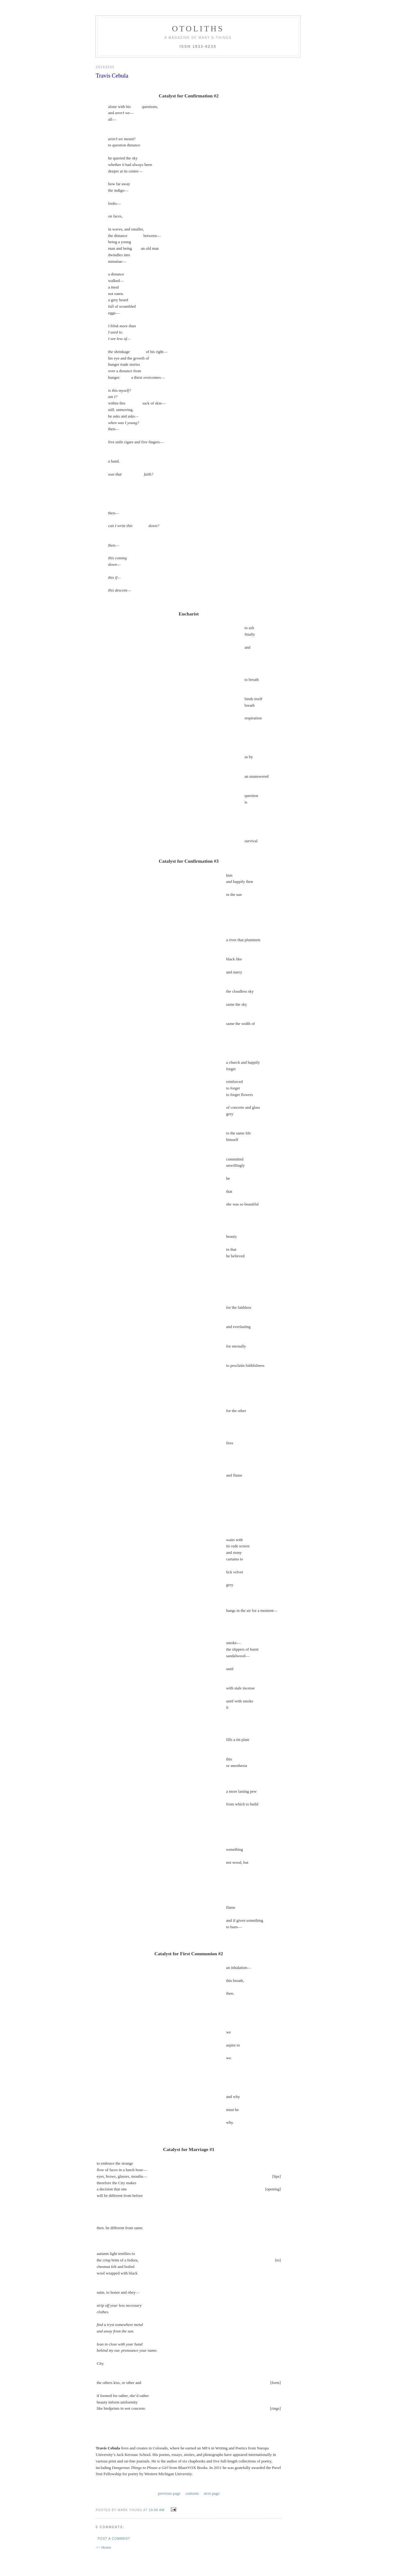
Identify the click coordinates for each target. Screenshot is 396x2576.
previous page (169, 2493)
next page (211, 2493)
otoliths (198, 28)
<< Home (103, 2547)
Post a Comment (114, 2538)
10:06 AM (157, 2510)
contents (192, 2493)
